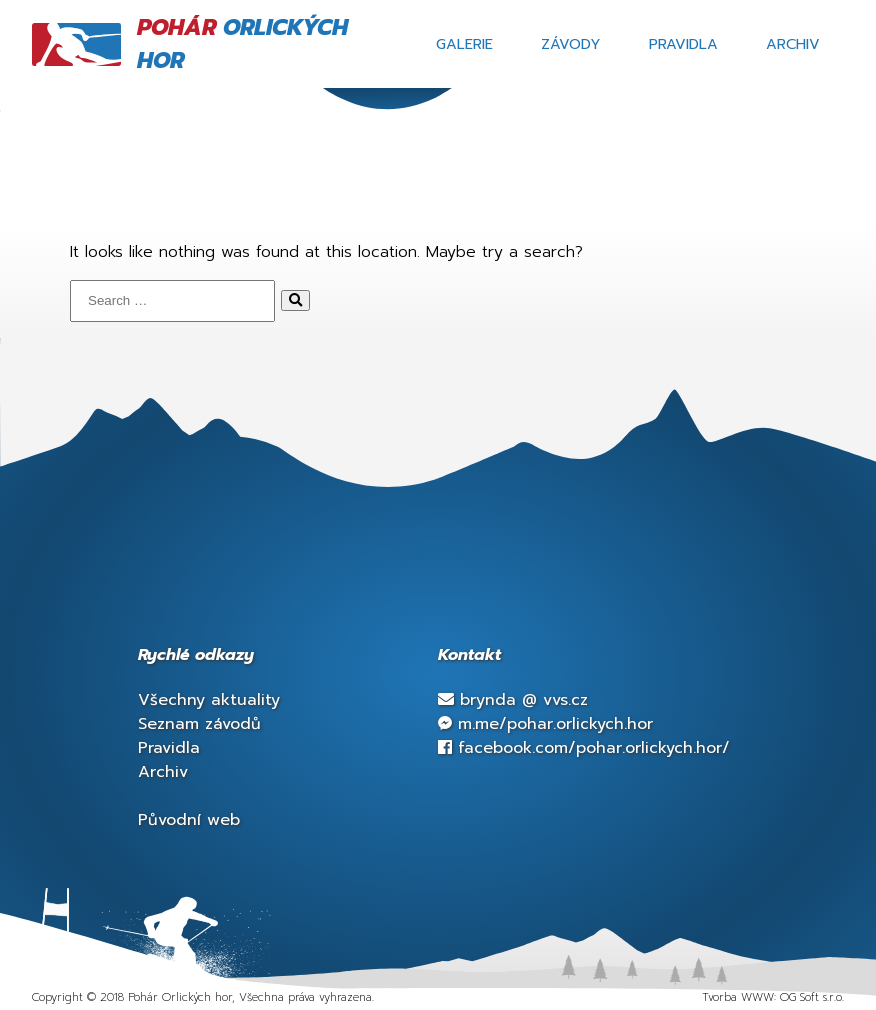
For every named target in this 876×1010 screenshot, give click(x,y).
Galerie (464, 44)
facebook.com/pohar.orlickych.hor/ (584, 748)
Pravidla (683, 44)
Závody (571, 44)
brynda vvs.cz (513, 700)
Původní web (189, 820)
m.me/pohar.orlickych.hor (545, 724)
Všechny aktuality (209, 700)
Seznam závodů (199, 724)
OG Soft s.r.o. (812, 997)
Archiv (793, 44)
